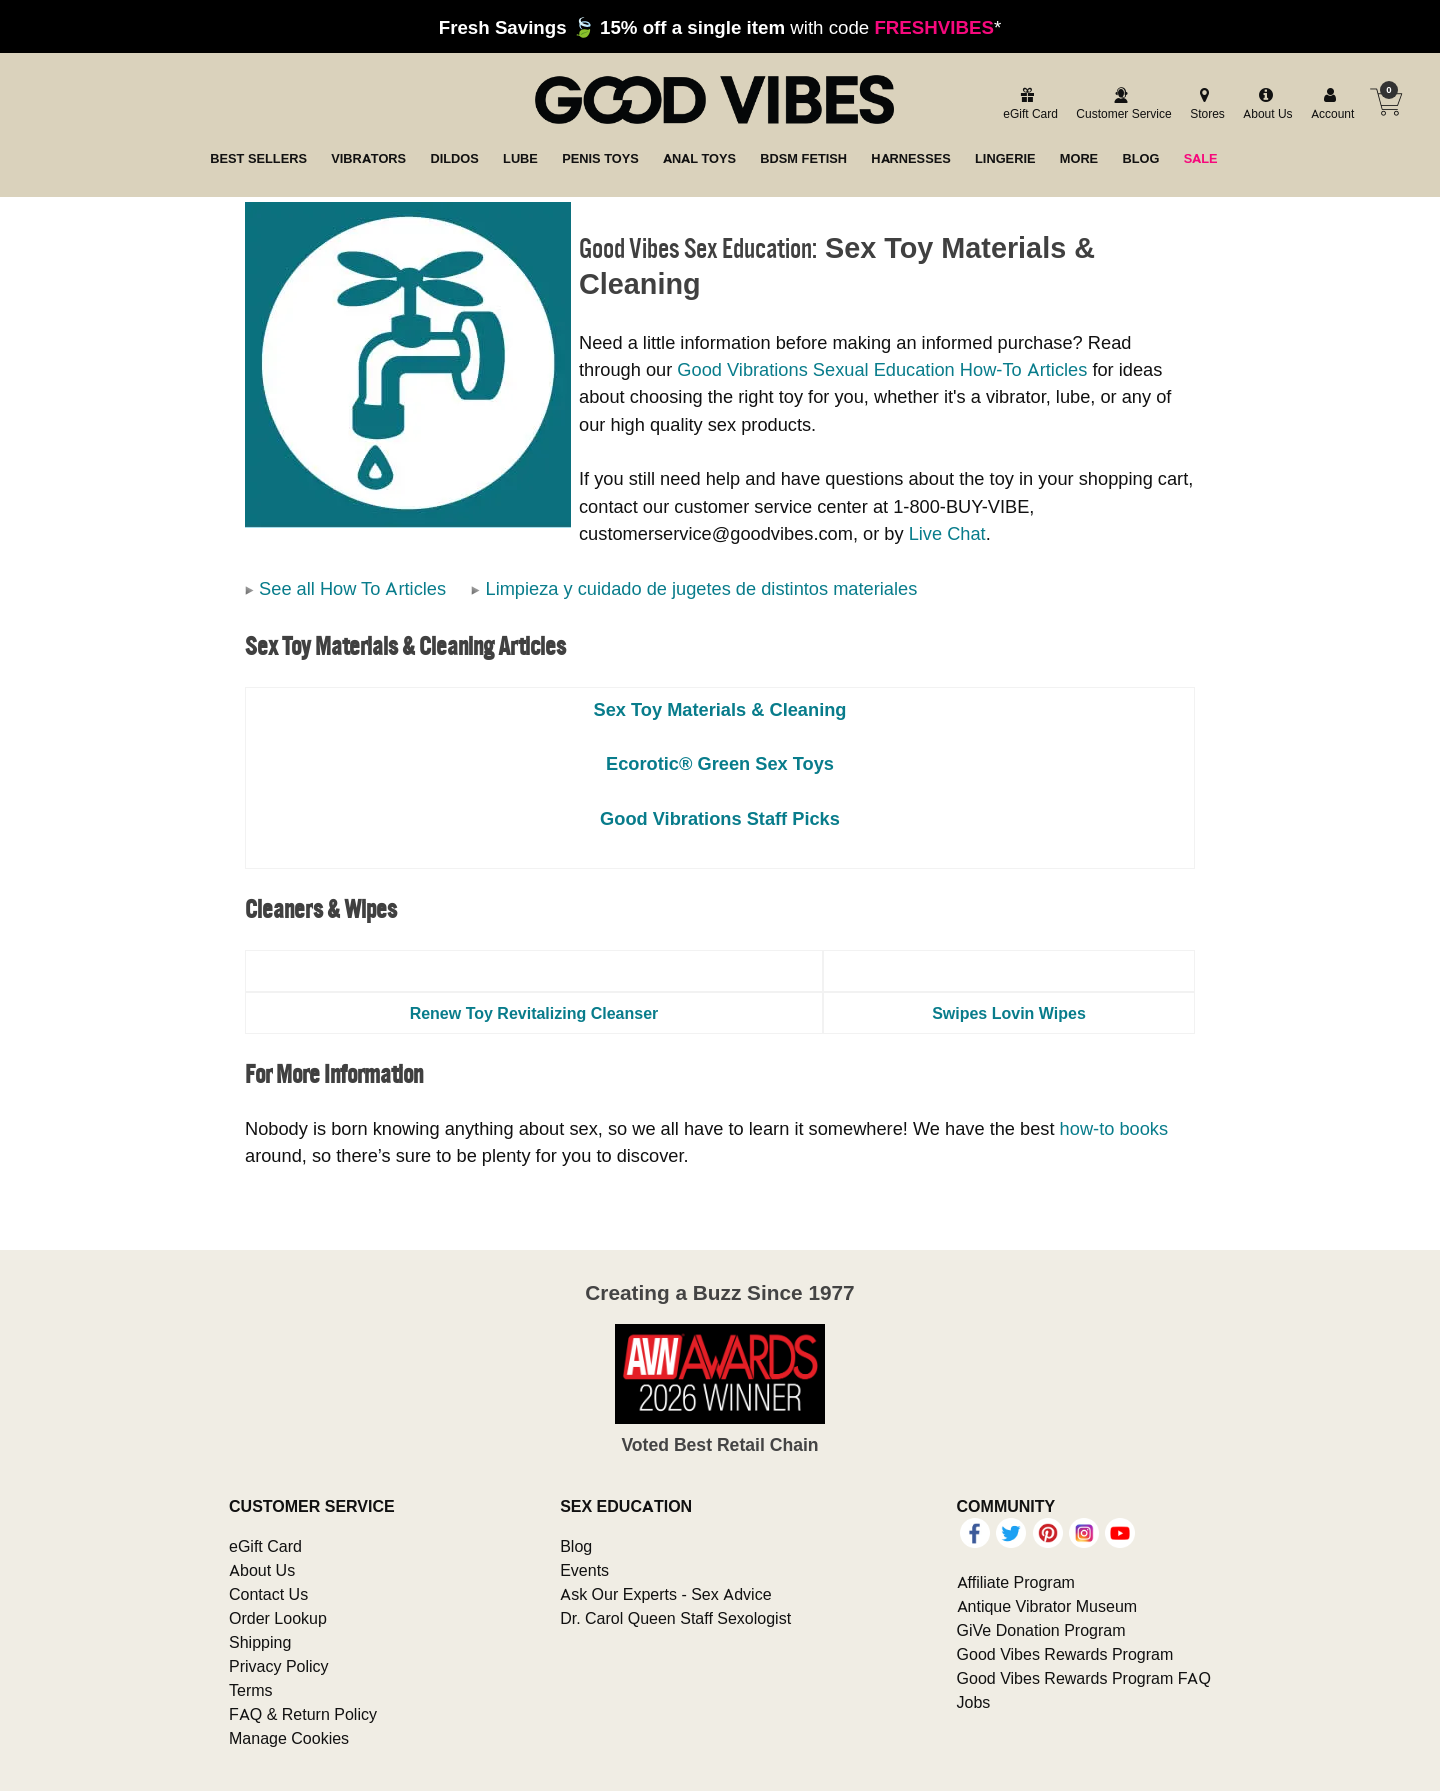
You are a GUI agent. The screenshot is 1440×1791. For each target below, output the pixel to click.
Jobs (974, 1702)
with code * (720, 27)
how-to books (1114, 1128)
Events (584, 1570)
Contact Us (268, 1594)
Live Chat (947, 533)
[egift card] (1027, 104)
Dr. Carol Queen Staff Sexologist (675, 1618)
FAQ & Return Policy (303, 1714)
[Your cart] (1386, 102)
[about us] (1265, 104)
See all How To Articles (352, 588)
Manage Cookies (289, 1738)
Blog (576, 1546)
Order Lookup (278, 1618)
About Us (262, 1570)
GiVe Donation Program (1041, 1630)
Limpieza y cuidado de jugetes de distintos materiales (701, 588)
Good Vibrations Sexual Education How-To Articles (882, 369)
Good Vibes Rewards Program (1065, 1654)
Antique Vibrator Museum (1047, 1606)
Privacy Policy (279, 1666)
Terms (251, 1690)
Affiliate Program (1016, 1582)
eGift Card (265, 1546)
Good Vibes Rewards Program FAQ (1084, 1678)
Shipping (260, 1642)
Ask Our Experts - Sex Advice (665, 1594)
